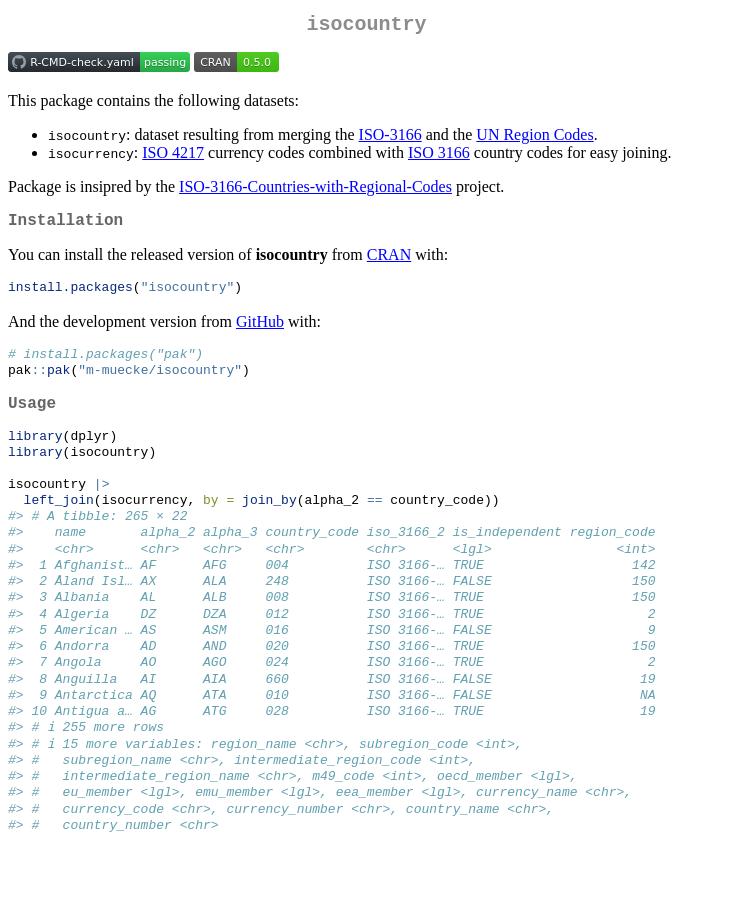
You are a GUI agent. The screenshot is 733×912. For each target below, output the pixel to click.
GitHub (260, 330)
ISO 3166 (439, 156)
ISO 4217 (173, 156)
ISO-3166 (390, 138)
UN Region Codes (534, 138)
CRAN (389, 262)
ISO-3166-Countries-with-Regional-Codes (315, 190)
